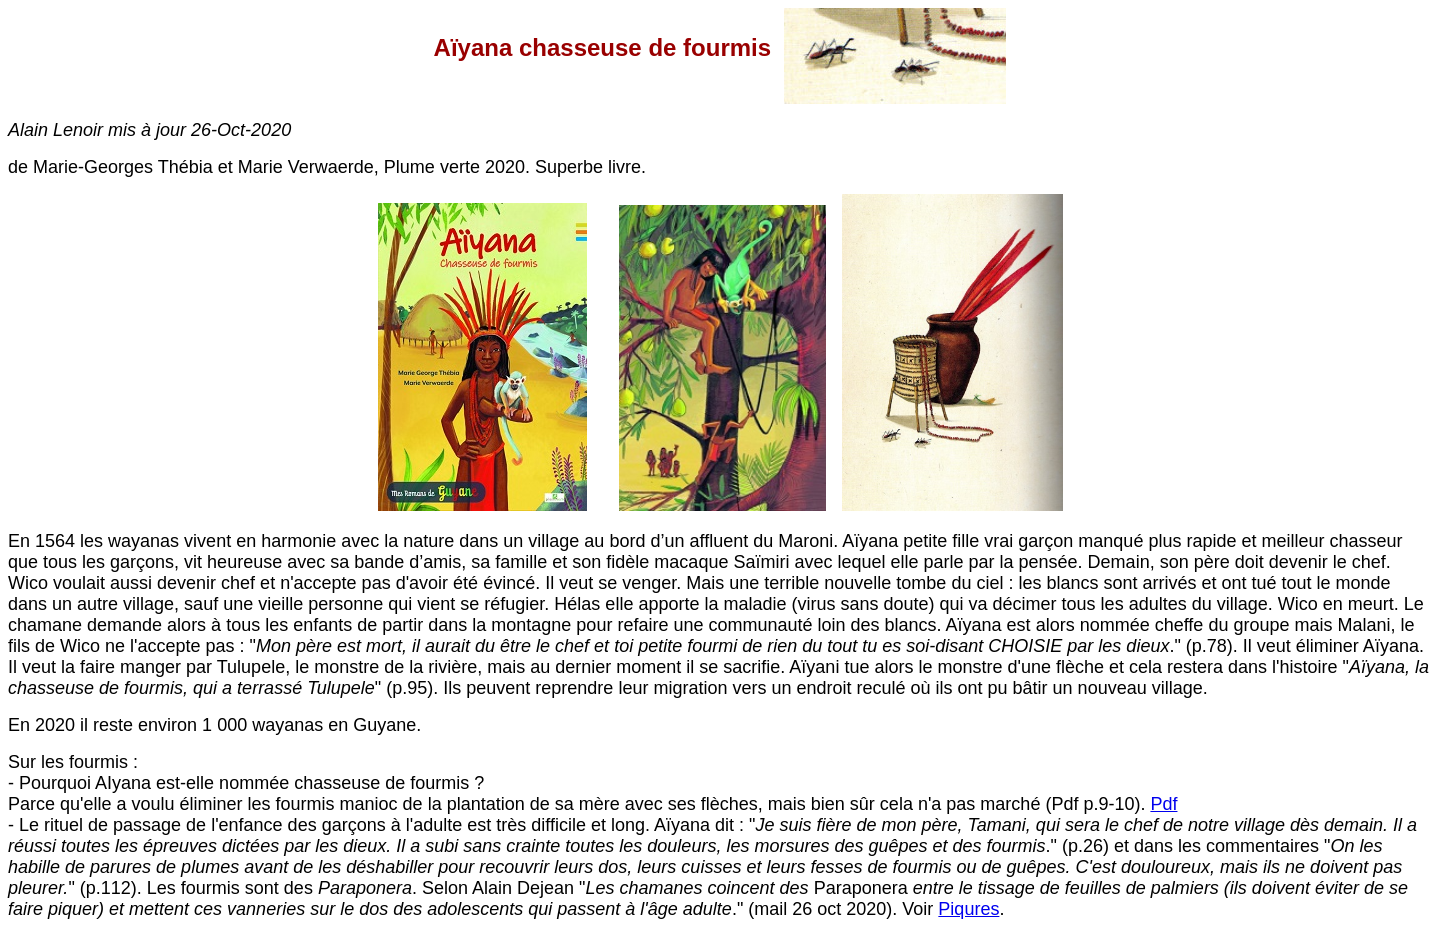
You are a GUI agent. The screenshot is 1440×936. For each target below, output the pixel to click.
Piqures (968, 909)
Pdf (1163, 804)
